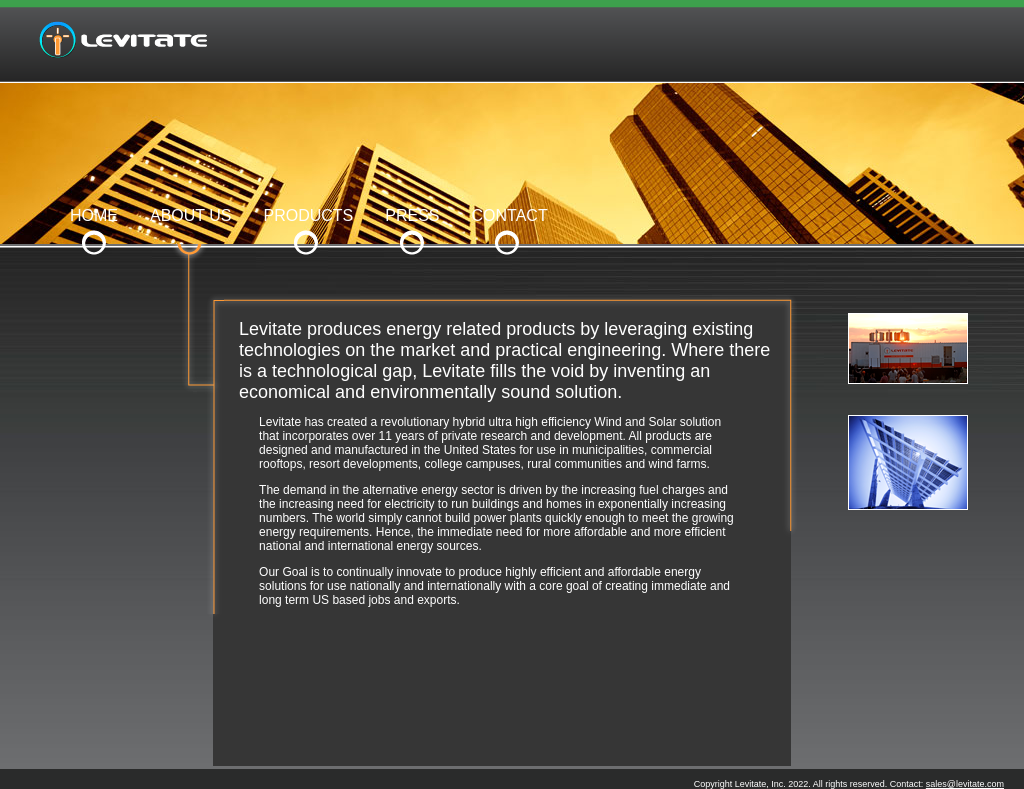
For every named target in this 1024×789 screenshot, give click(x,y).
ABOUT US (191, 215)
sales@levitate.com (965, 784)
